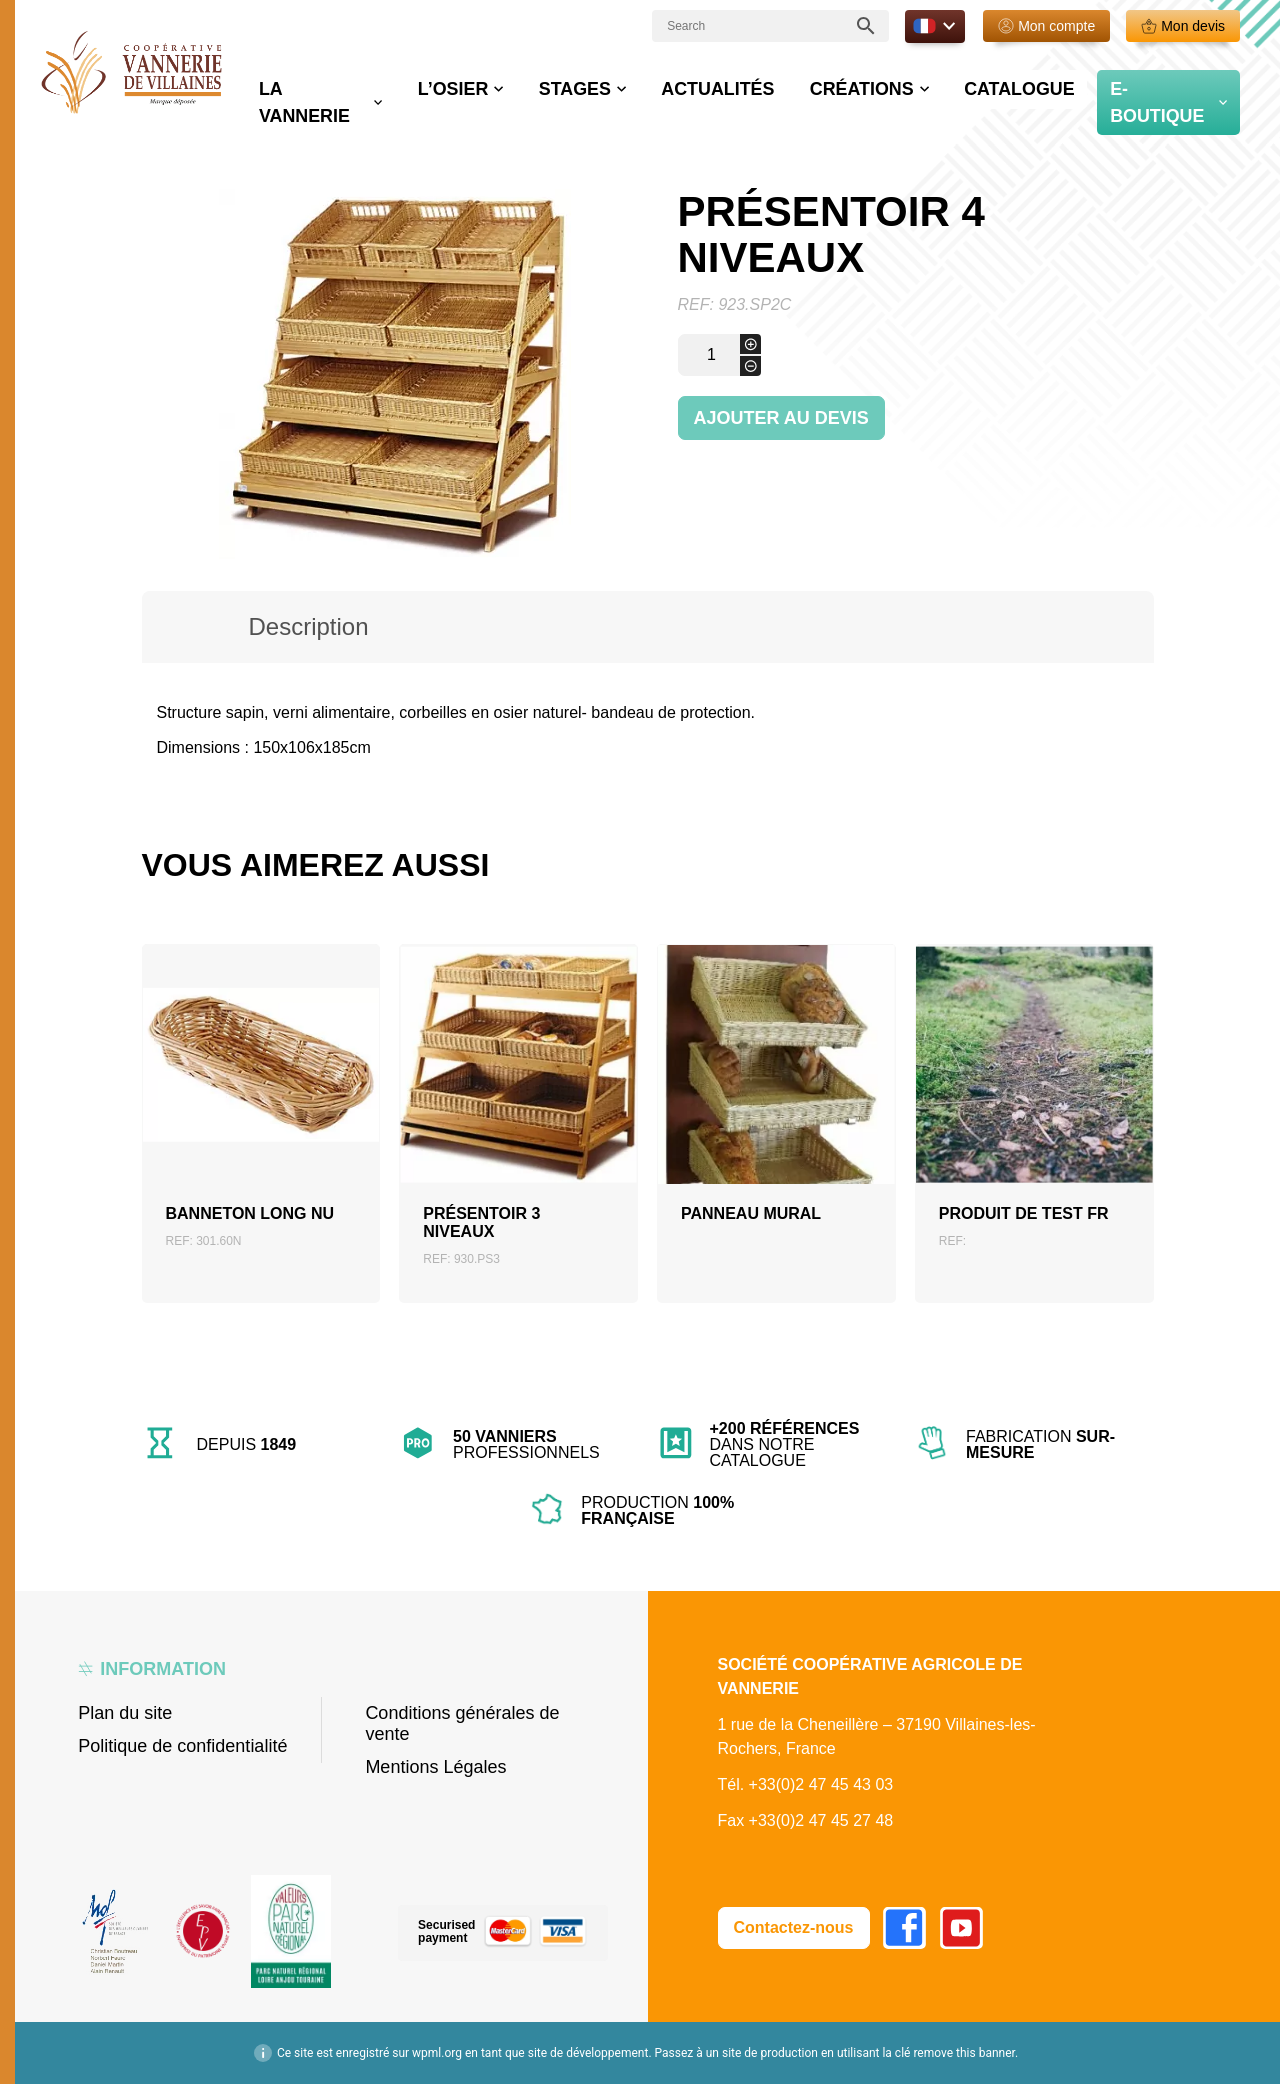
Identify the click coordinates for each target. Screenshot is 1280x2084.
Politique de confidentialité (182, 1746)
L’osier (587, 84)
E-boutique (1168, 84)
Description (308, 626)
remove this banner (964, 2053)
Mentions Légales (435, 1767)
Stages (686, 84)
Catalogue (1047, 84)
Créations (918, 84)
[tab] (309, 627)
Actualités (803, 84)
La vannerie (469, 84)
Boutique (233, 129)
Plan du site (125, 1713)
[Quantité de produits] (719, 355)
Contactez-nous (794, 1927)
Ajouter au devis (781, 418)
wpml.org (437, 2053)
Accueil (167, 129)
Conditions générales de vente (462, 1723)
